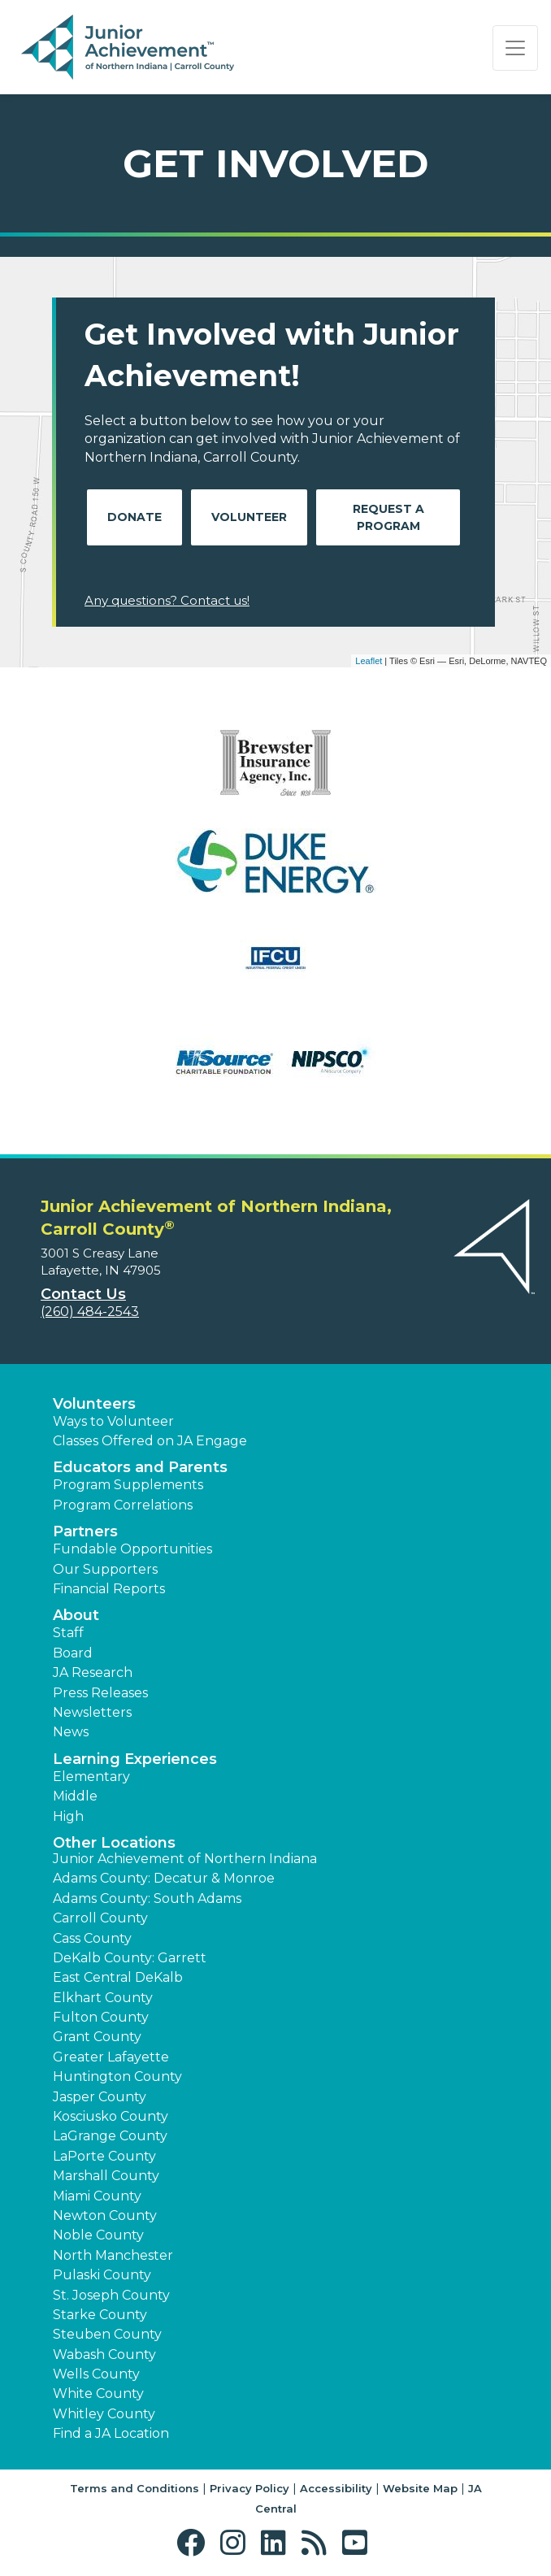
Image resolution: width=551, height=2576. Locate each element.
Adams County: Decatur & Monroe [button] (164, 1878)
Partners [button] (85, 1531)
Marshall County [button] (106, 2175)
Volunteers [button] (94, 1404)
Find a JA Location (111, 2433)
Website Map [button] (420, 2488)
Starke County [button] (100, 2314)
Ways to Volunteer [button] (113, 1421)
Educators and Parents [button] (140, 1467)
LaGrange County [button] (110, 2136)
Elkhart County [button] (103, 1997)
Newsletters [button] (92, 1712)
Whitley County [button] (104, 2414)
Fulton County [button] (101, 2017)
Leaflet (368, 661)
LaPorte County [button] (104, 2156)
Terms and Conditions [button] (134, 2488)
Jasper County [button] (99, 2097)
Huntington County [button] (117, 2076)
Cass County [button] (92, 1938)
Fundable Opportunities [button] (132, 1549)
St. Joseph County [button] (111, 2295)
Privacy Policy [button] (249, 2488)
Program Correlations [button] (123, 1505)
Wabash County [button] (104, 2354)
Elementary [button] (91, 1776)
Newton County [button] (105, 2215)
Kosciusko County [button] (110, 2116)
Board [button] (73, 1653)
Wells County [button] (96, 2374)
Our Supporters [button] (105, 1569)
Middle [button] (75, 1796)
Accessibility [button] (336, 2488)
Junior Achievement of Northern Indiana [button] (185, 1858)
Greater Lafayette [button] (111, 2057)
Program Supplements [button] (128, 1484)
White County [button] (98, 2393)
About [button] (76, 1615)
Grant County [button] (97, 2036)
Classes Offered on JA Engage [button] (150, 1441)
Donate (134, 517)
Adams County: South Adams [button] (147, 1898)
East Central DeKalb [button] (118, 1977)
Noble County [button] (98, 2235)
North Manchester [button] (113, 2255)
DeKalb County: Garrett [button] (129, 1958)
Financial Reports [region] (109, 1588)
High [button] (68, 1816)
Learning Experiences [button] (135, 1759)
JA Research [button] (92, 1672)
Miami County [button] (97, 2196)
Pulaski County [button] (102, 2275)
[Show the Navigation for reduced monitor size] (515, 48)
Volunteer (249, 517)
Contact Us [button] (83, 1294)
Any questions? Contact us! (167, 600)
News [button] (71, 1732)
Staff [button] (68, 1632)
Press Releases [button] (100, 1693)
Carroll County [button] (100, 1918)
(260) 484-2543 (90, 1311)
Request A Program (388, 517)
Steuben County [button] (107, 2334)
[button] (194, 2543)
